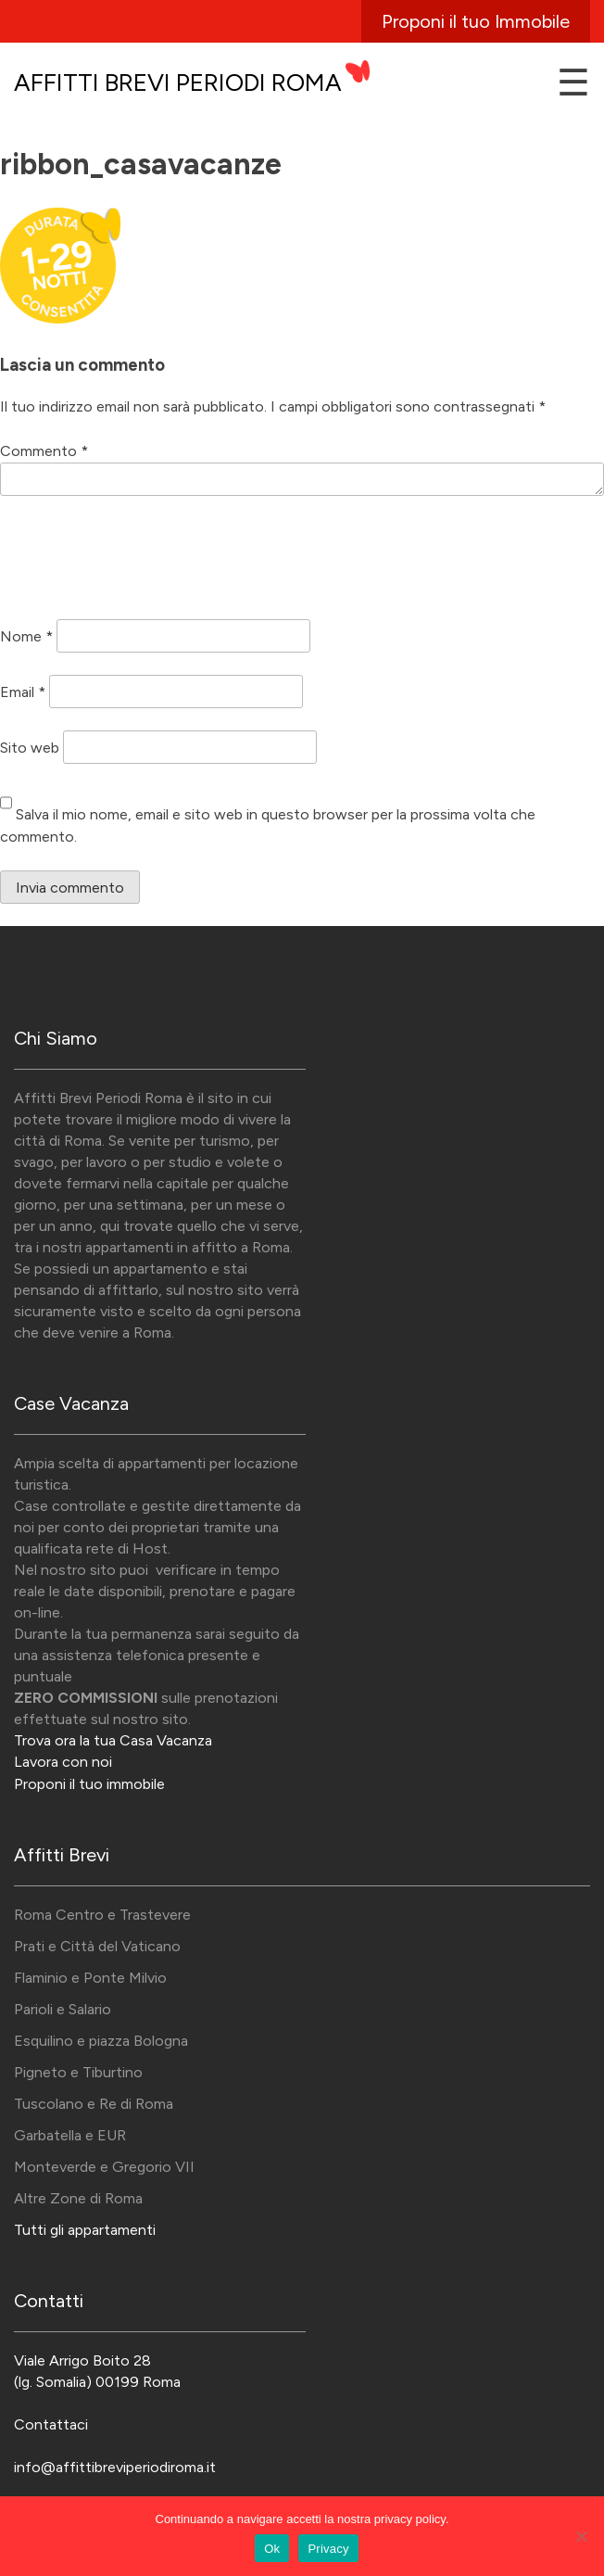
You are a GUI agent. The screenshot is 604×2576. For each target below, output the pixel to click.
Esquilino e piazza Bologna (101, 2040)
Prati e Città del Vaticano (97, 1946)
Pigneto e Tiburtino (78, 2072)
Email (22, 691)
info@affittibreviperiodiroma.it (115, 2467)
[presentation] (141, 561)
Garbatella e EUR (70, 2135)
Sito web (29, 746)
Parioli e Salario (62, 2009)
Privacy (328, 2549)
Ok (272, 2549)
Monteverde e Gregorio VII (104, 2167)
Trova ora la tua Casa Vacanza (113, 1740)
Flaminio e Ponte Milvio (90, 1977)
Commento (44, 451)
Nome (26, 635)
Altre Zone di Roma (78, 2198)
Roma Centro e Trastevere (102, 1914)
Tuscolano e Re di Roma (93, 2104)
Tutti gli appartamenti (85, 2230)
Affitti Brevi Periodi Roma (178, 82)
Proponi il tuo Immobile (476, 21)
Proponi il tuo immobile (89, 1784)
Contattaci (51, 2424)
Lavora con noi (63, 1761)
